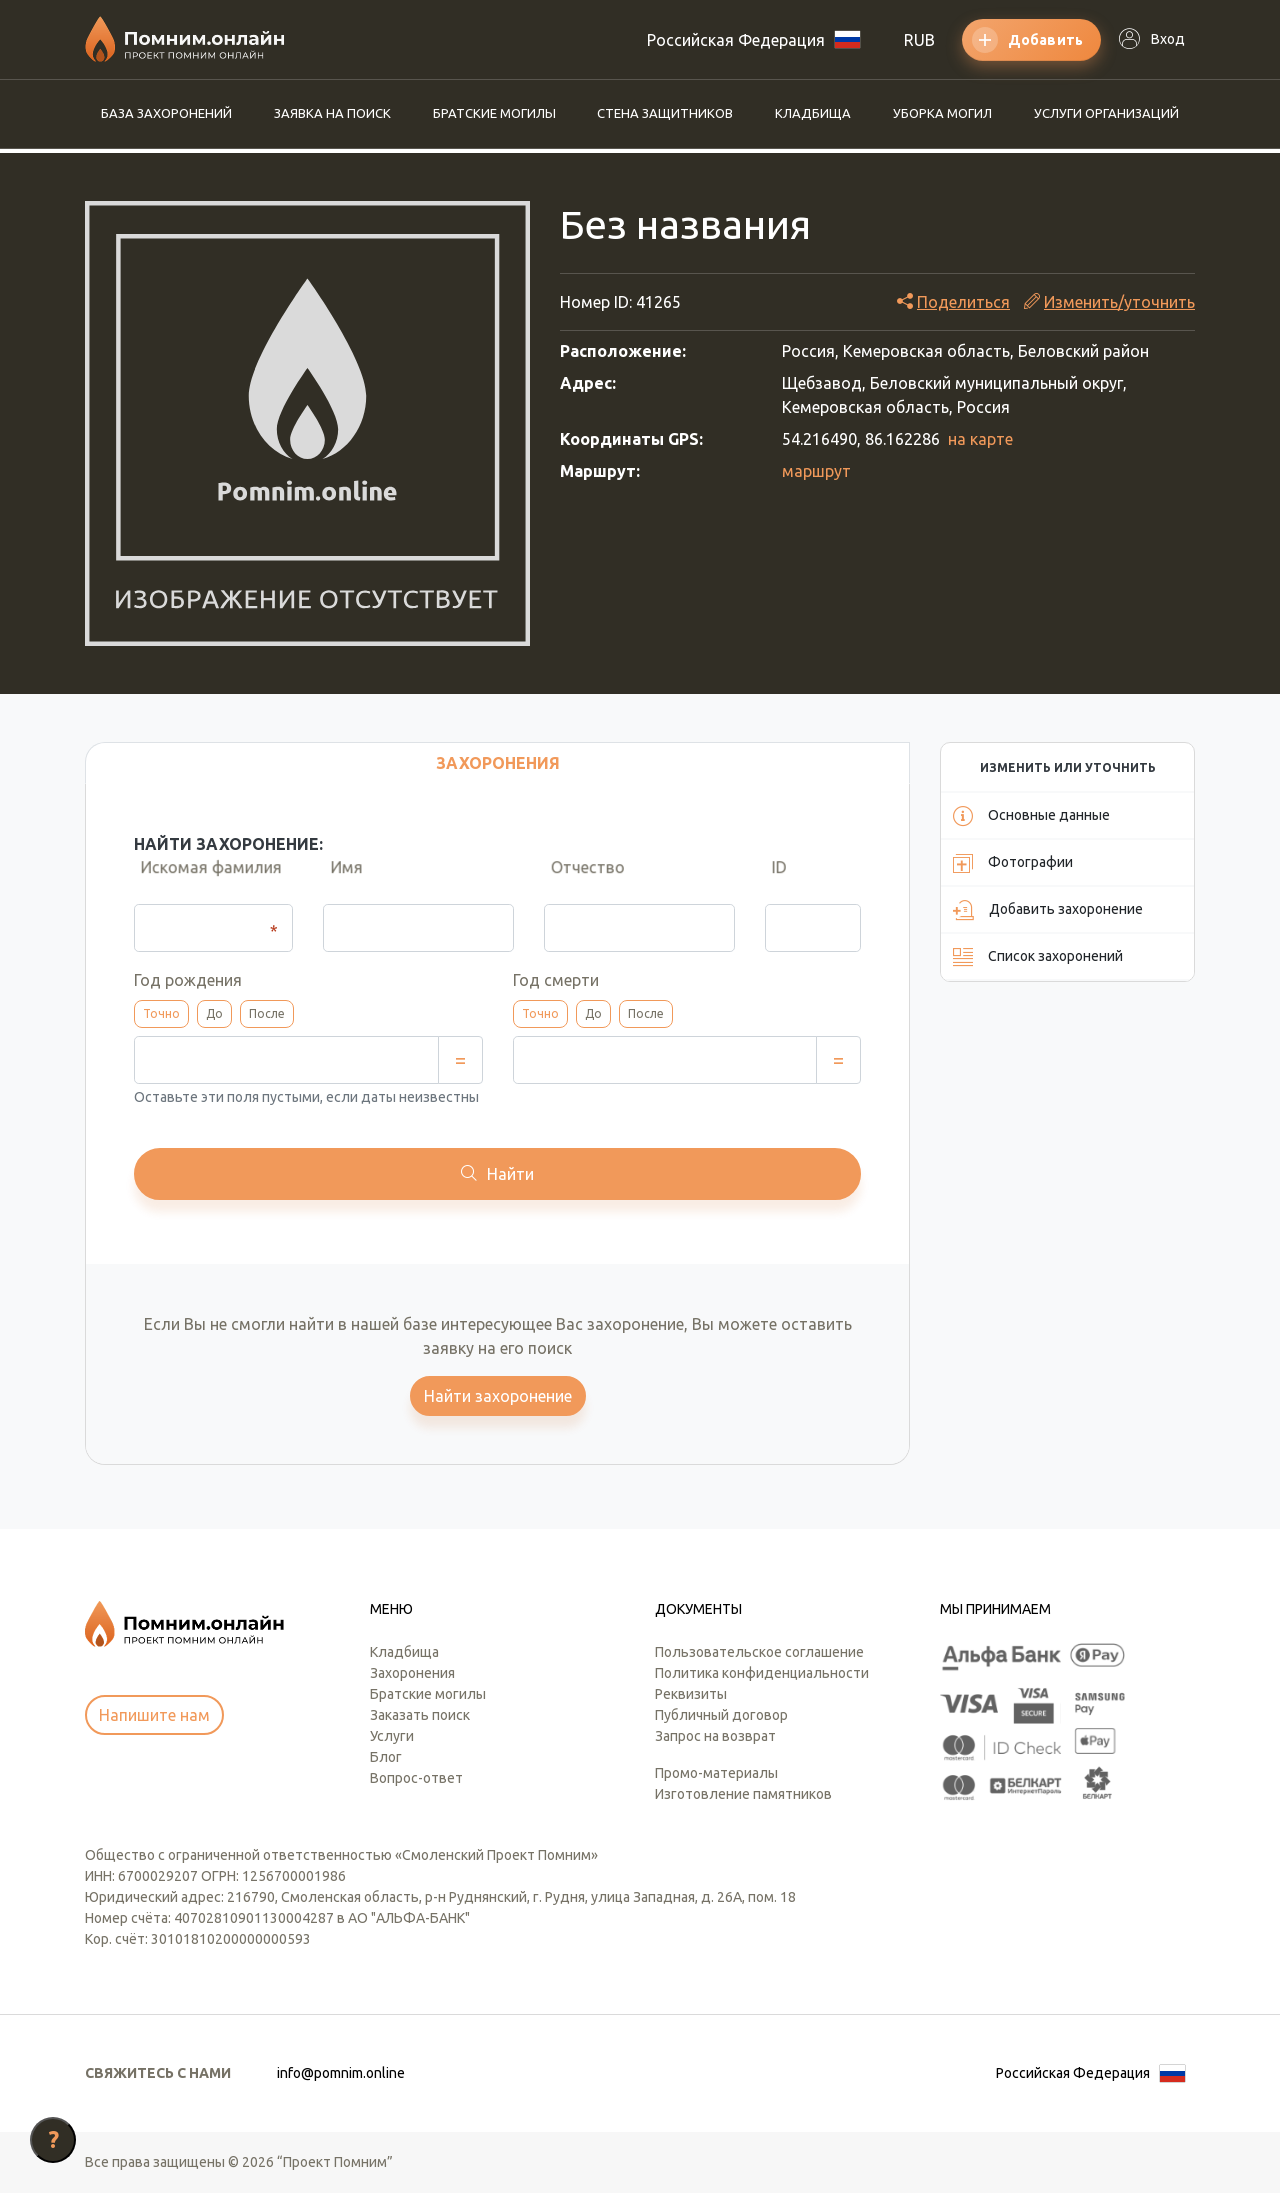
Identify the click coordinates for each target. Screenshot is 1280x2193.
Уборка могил (942, 113)
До (214, 1013)
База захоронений (166, 113)
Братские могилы (494, 113)
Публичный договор (721, 1715)
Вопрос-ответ (416, 1778)
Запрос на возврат (715, 1736)
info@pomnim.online (341, 2073)
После (267, 1013)
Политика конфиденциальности (762, 1673)
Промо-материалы (716, 1773)
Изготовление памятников (743, 1794)
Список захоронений (1038, 957)
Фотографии (1013, 863)
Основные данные (1031, 816)
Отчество (581, 884)
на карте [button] (980, 439)
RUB (919, 40)
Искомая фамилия (204, 884)
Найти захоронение (498, 1396)
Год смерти (556, 980)
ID (772, 884)
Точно (161, 1013)
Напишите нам (154, 1715)
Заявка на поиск (332, 113)
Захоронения (412, 1673)
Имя (339, 884)
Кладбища (813, 113)
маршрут (816, 471)
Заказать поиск (420, 1715)
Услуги (392, 1736)
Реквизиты (691, 1694)
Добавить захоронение (1048, 910)
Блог (386, 1757)
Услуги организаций (1106, 113)
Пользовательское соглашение (759, 1652)
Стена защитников (665, 113)
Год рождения (188, 980)
